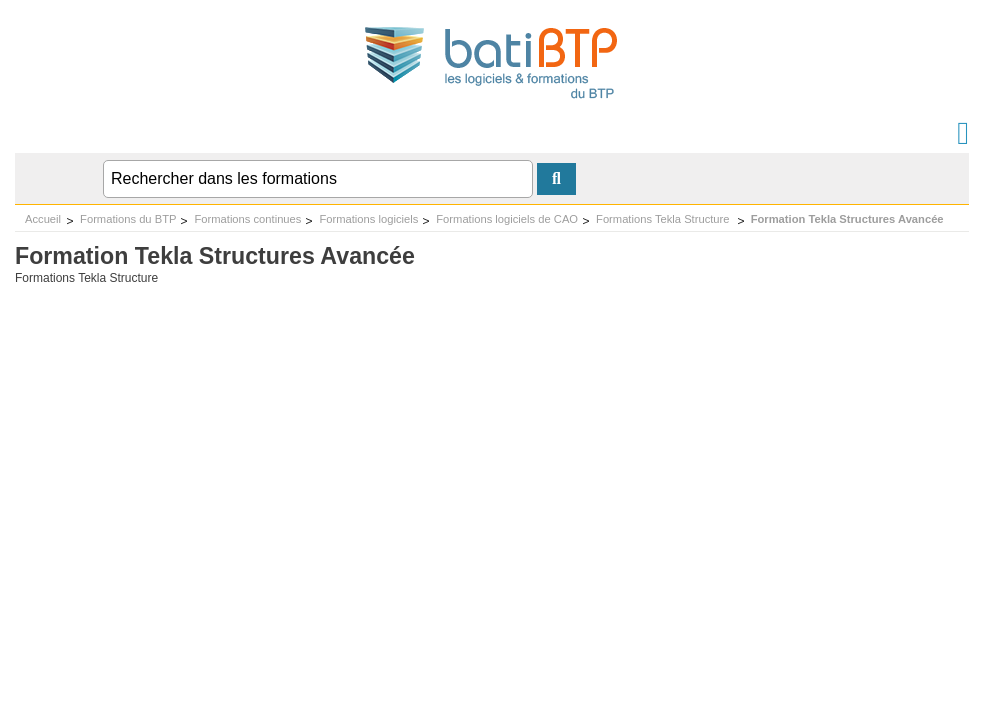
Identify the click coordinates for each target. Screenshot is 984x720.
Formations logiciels (368, 219)
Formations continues (247, 219)
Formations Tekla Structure (664, 219)
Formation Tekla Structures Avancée (847, 219)
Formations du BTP (128, 219)
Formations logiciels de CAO (507, 219)
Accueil (43, 219)
